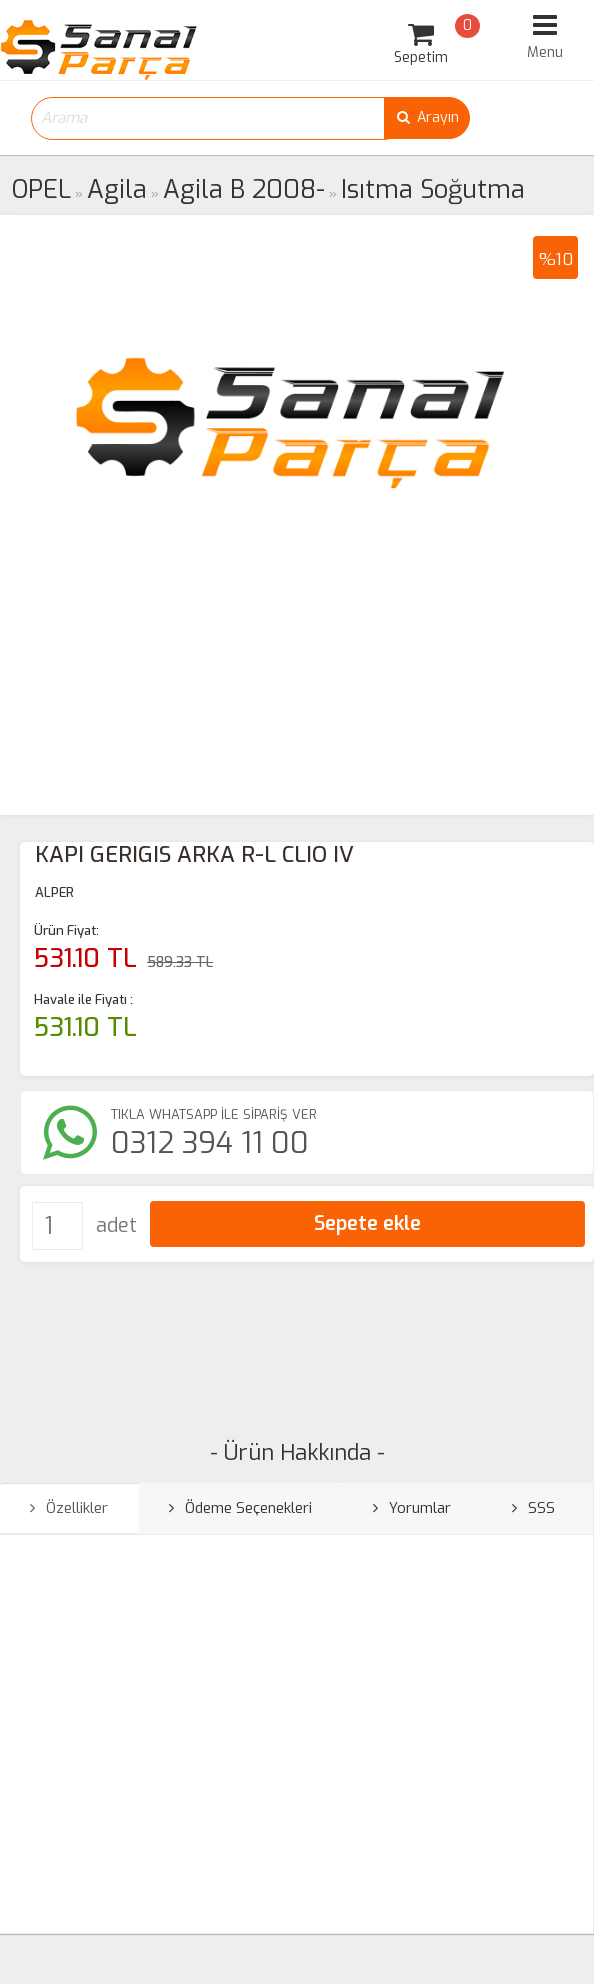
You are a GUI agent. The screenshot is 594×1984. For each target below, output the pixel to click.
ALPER (54, 892)
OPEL (41, 189)
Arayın (427, 117)
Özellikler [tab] (69, 1508)
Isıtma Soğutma (433, 189)
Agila (117, 189)
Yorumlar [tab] (412, 1508)
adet (116, 1225)
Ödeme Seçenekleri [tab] (240, 1508)
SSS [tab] (533, 1508)
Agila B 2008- (244, 189)
